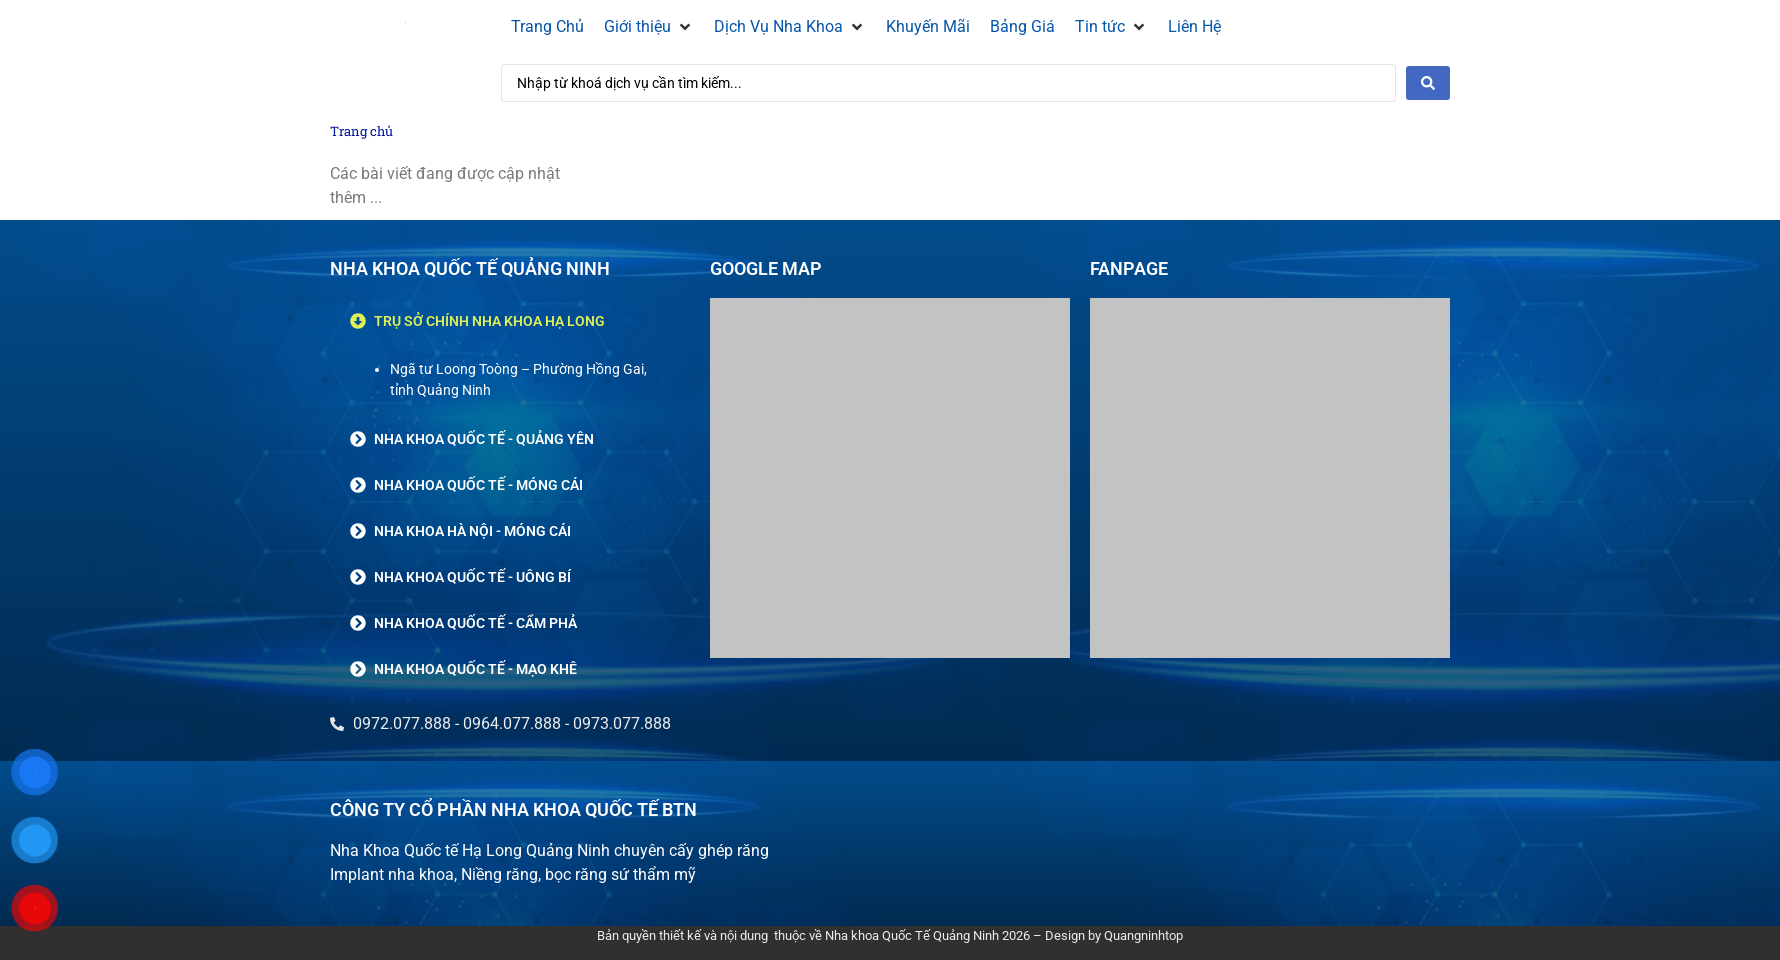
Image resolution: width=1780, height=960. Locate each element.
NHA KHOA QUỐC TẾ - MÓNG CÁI (478, 485)
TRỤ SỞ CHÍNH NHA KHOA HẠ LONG (489, 321)
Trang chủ (361, 131)
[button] (510, 321)
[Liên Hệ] (1194, 27)
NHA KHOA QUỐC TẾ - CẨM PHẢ (475, 623)
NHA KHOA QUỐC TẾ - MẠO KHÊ (475, 669)
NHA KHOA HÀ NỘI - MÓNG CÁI (472, 531)
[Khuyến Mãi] (928, 27)
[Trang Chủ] (547, 27)
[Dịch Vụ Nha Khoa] (790, 27)
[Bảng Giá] (1022, 27)
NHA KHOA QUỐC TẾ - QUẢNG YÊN (484, 439)
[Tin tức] (1111, 27)
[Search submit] (1428, 83)
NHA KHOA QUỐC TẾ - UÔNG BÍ (472, 577)
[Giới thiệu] (649, 27)
